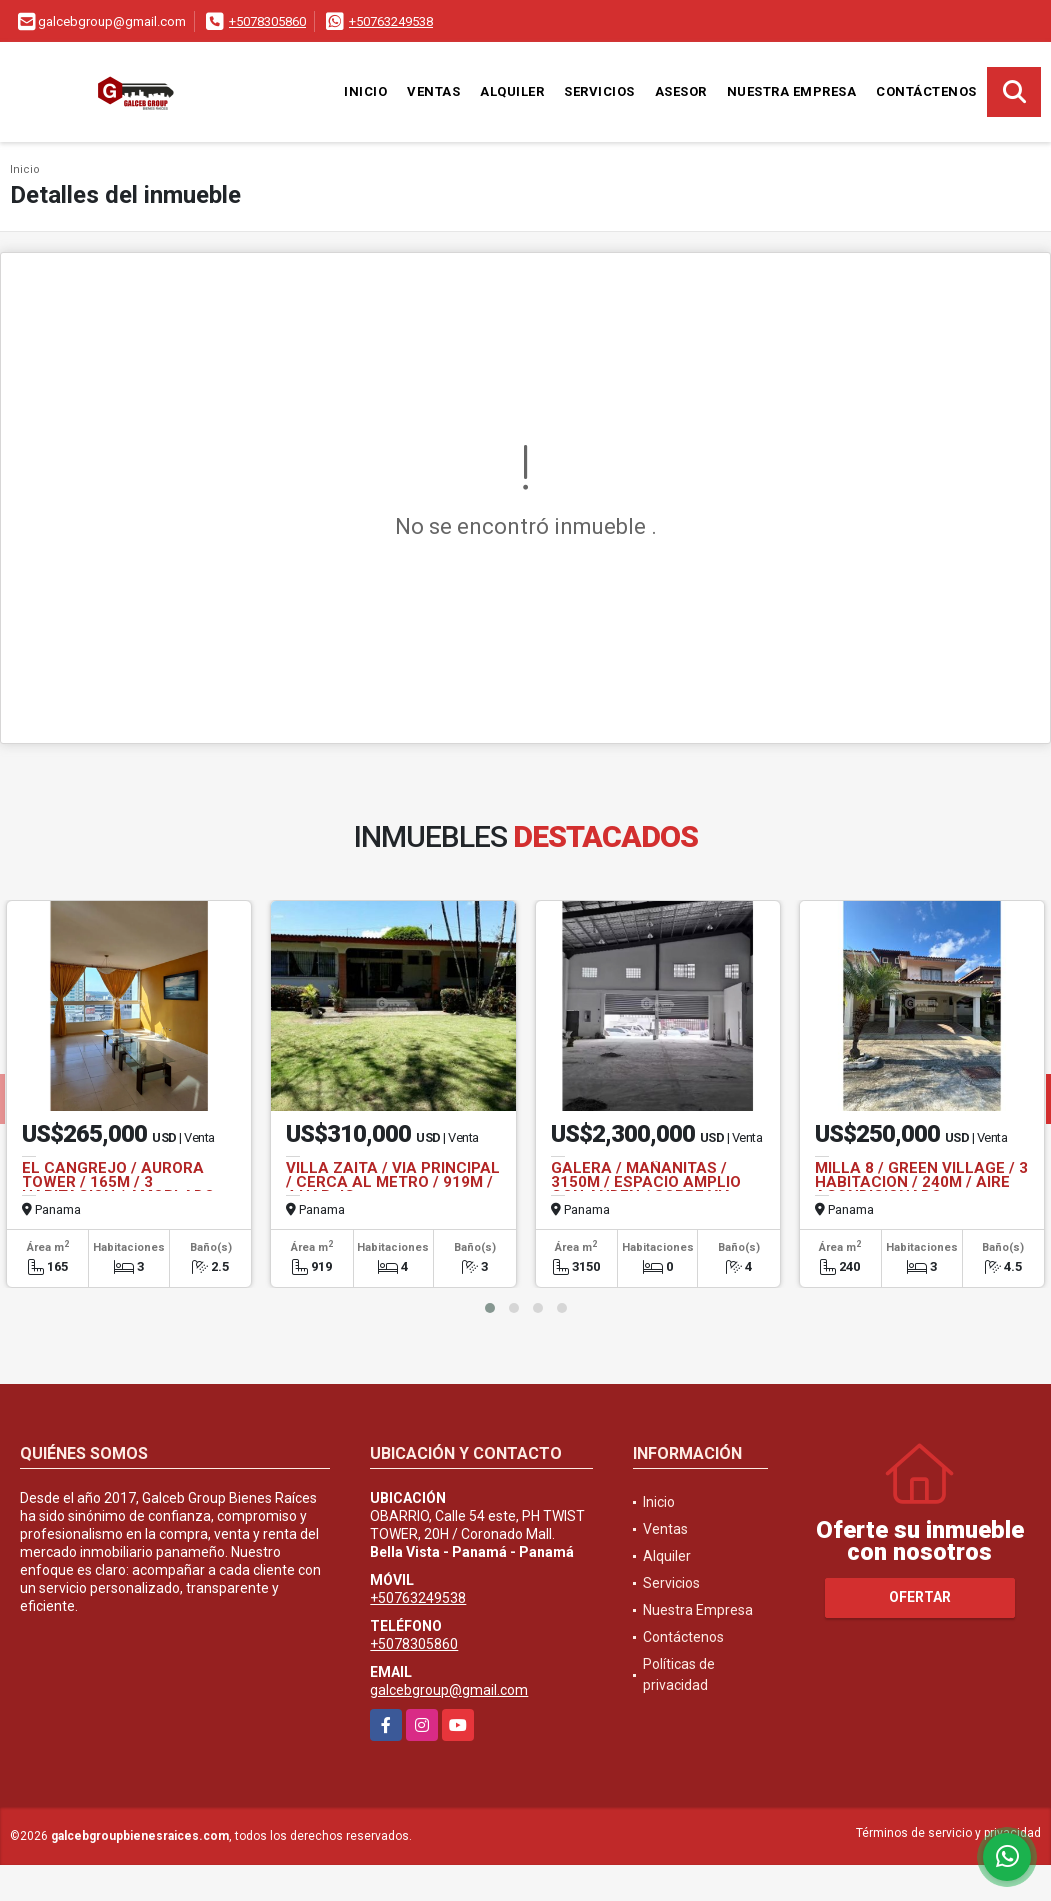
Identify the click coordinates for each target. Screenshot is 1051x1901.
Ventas (433, 91)
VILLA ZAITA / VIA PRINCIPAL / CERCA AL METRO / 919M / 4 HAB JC (393, 1182)
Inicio (365, 91)
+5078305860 (267, 21)
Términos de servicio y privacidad (948, 1833)
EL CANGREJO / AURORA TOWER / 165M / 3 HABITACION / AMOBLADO (118, 1182)
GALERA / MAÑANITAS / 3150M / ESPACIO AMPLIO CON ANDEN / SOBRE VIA (646, 1182)
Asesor (681, 91)
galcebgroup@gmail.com (449, 1690)
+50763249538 (391, 21)
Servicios (599, 91)
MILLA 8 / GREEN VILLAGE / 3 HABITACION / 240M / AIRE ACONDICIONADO (921, 1182)
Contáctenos (926, 91)
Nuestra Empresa (792, 91)
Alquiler (512, 91)
